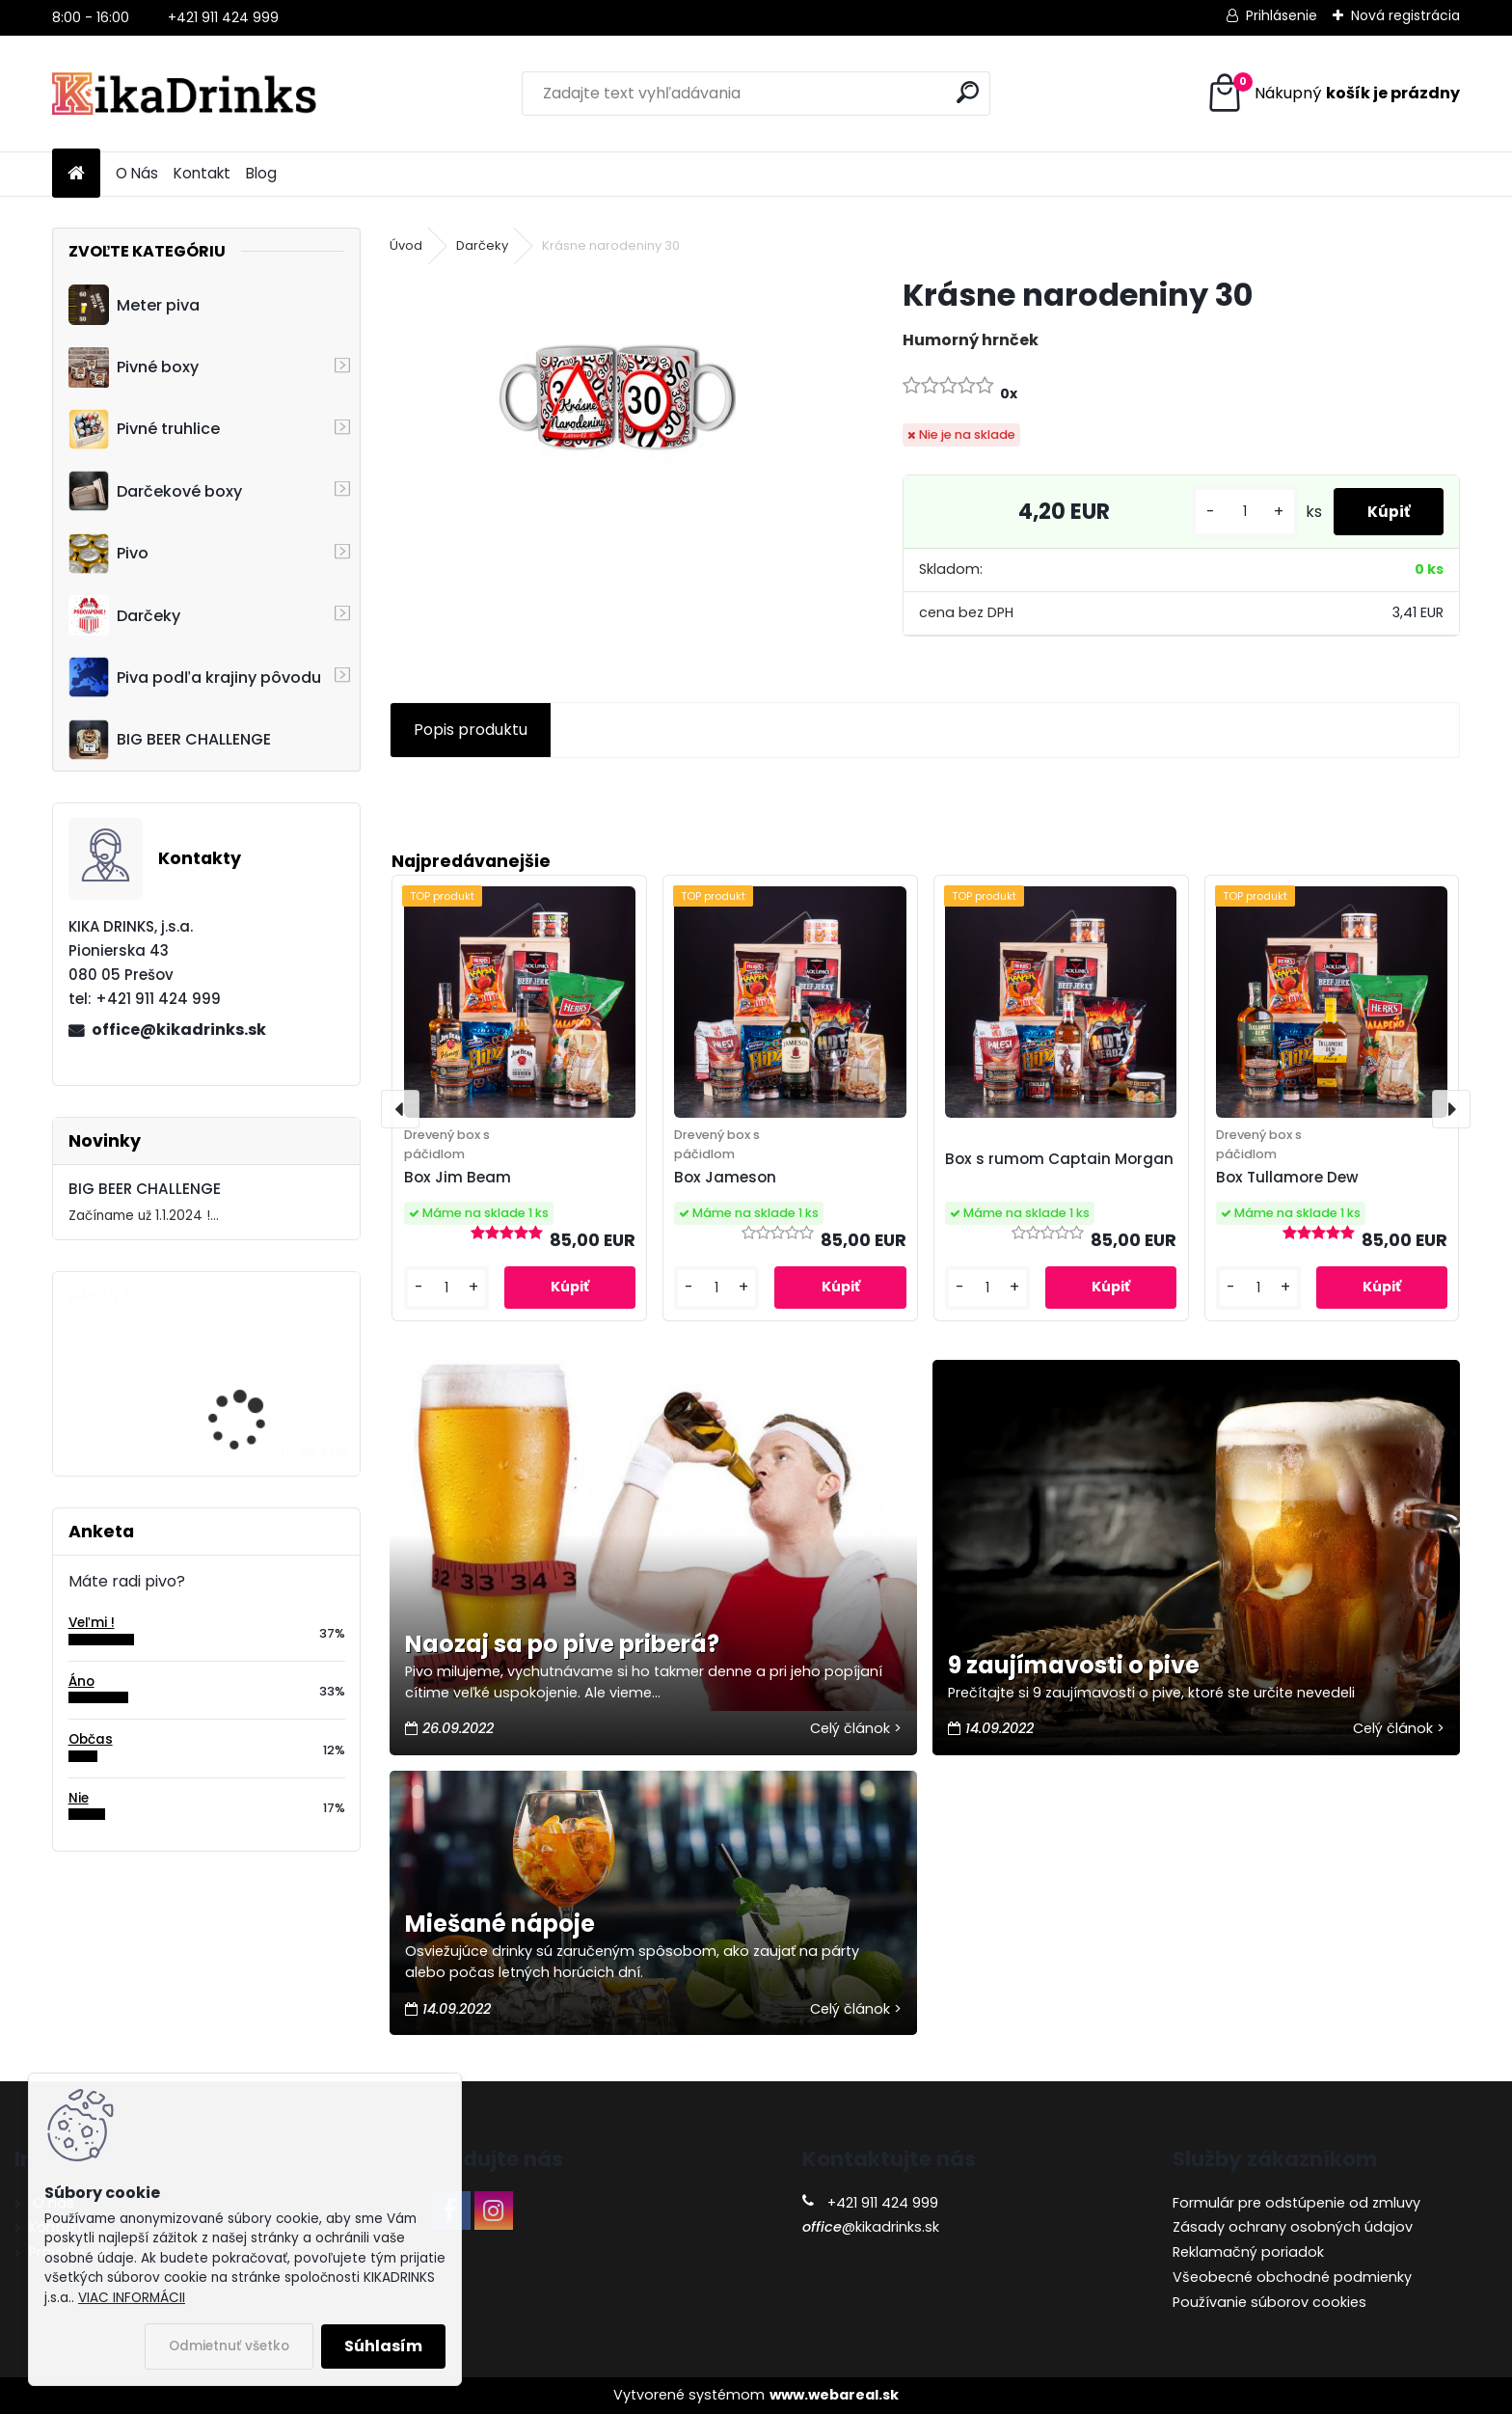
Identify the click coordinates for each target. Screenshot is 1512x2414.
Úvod (406, 245)
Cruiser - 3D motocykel (258, 1357)
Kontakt (202, 173)
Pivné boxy (133, 367)
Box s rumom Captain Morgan (1059, 1159)
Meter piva (134, 305)
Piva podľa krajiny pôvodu (194, 677)
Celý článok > (856, 1728)
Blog (261, 173)
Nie (78, 1798)
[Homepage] (76, 174)
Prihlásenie (1281, 15)
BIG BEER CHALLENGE (169, 739)
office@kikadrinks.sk (179, 1029)
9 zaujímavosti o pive (1074, 1665)
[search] (968, 92)
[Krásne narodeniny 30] (615, 395)
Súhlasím (383, 2346)
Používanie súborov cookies (1269, 2302)
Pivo (108, 553)
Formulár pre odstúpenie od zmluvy (1296, 2202)
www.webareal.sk (834, 2394)
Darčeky (124, 615)
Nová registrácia (1405, 15)
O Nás (137, 173)
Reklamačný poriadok (1248, 2252)
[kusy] (1234, 512)
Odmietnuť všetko (229, 2346)
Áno (81, 1681)
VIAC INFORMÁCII (131, 2298)
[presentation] (400, 1109)
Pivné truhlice (144, 429)
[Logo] (184, 93)
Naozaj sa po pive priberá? (562, 1644)
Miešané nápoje (500, 1923)
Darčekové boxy (155, 491)
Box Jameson (725, 1177)
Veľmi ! (91, 1623)
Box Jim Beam (457, 1177)
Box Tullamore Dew (1287, 1177)
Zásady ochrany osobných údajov (1293, 2227)
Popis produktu (470, 730)
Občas (90, 1739)
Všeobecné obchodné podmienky (1292, 2277)
